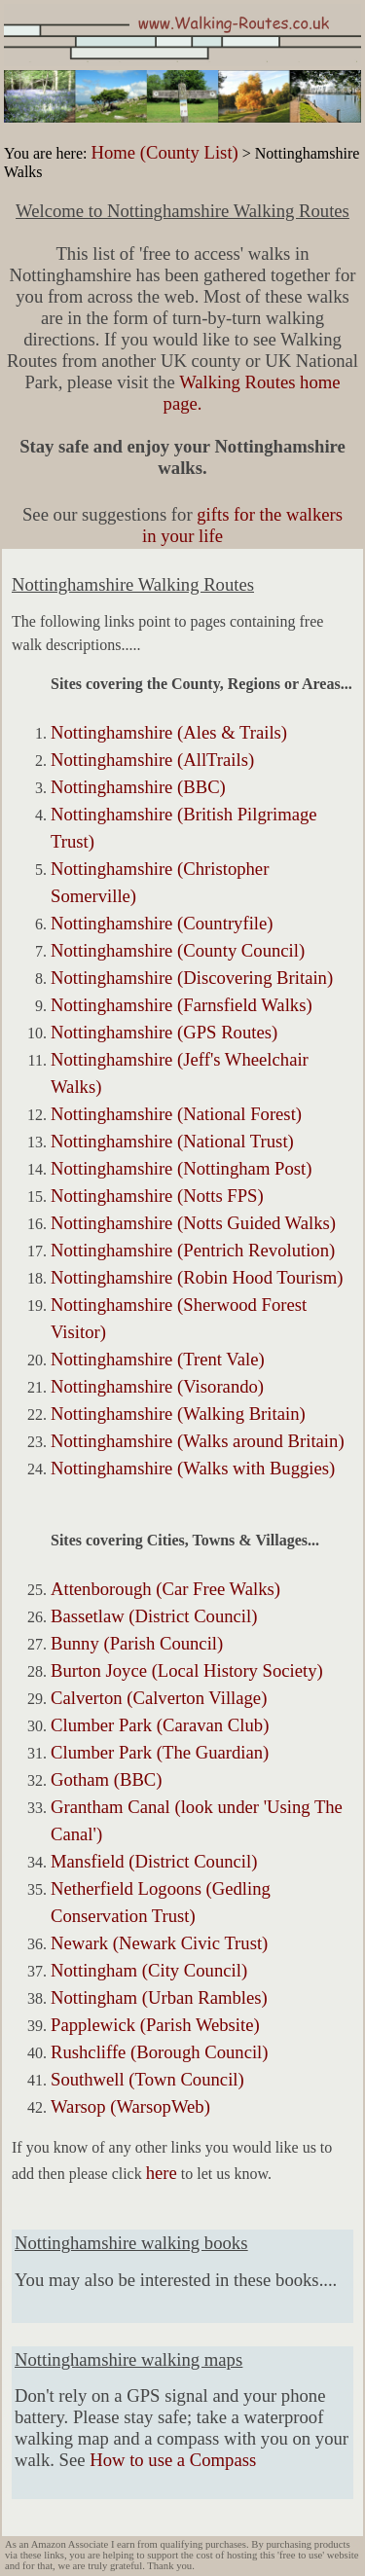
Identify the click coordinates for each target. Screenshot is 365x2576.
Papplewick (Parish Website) (155, 2024)
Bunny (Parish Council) (137, 1643)
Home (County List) (164, 152)
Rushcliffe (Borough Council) (160, 2052)
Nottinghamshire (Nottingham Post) (181, 1168)
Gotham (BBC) (107, 1779)
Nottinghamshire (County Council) (178, 950)
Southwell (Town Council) (147, 2079)
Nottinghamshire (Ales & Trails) (169, 732)
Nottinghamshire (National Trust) (172, 1141)
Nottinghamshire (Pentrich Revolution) (193, 1250)
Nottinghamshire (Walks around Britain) (198, 1441)
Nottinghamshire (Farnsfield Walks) (181, 1005)
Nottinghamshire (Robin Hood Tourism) (197, 1277)
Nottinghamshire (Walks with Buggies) (193, 1468)
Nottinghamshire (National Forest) (176, 1114)
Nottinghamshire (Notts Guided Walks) (193, 1223)
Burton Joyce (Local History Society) (187, 1670)
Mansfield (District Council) (154, 1861)
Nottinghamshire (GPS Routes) (164, 1032)
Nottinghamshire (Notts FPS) (157, 1195)
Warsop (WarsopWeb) (130, 2106)
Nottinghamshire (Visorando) (157, 1386)
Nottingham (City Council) (149, 1970)
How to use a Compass (173, 2459)
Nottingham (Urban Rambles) (159, 1997)
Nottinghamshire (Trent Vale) (158, 1359)
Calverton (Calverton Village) (159, 1697)
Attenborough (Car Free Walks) (165, 1588)
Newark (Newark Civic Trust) (159, 1943)
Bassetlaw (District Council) (154, 1616)
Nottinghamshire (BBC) (138, 787)
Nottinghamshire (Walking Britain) (178, 1413)
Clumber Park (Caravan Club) (160, 1725)
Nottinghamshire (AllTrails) (152, 759)
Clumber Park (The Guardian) (160, 1752)
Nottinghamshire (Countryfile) (162, 923)
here (161, 2172)
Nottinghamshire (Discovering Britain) (192, 977)
